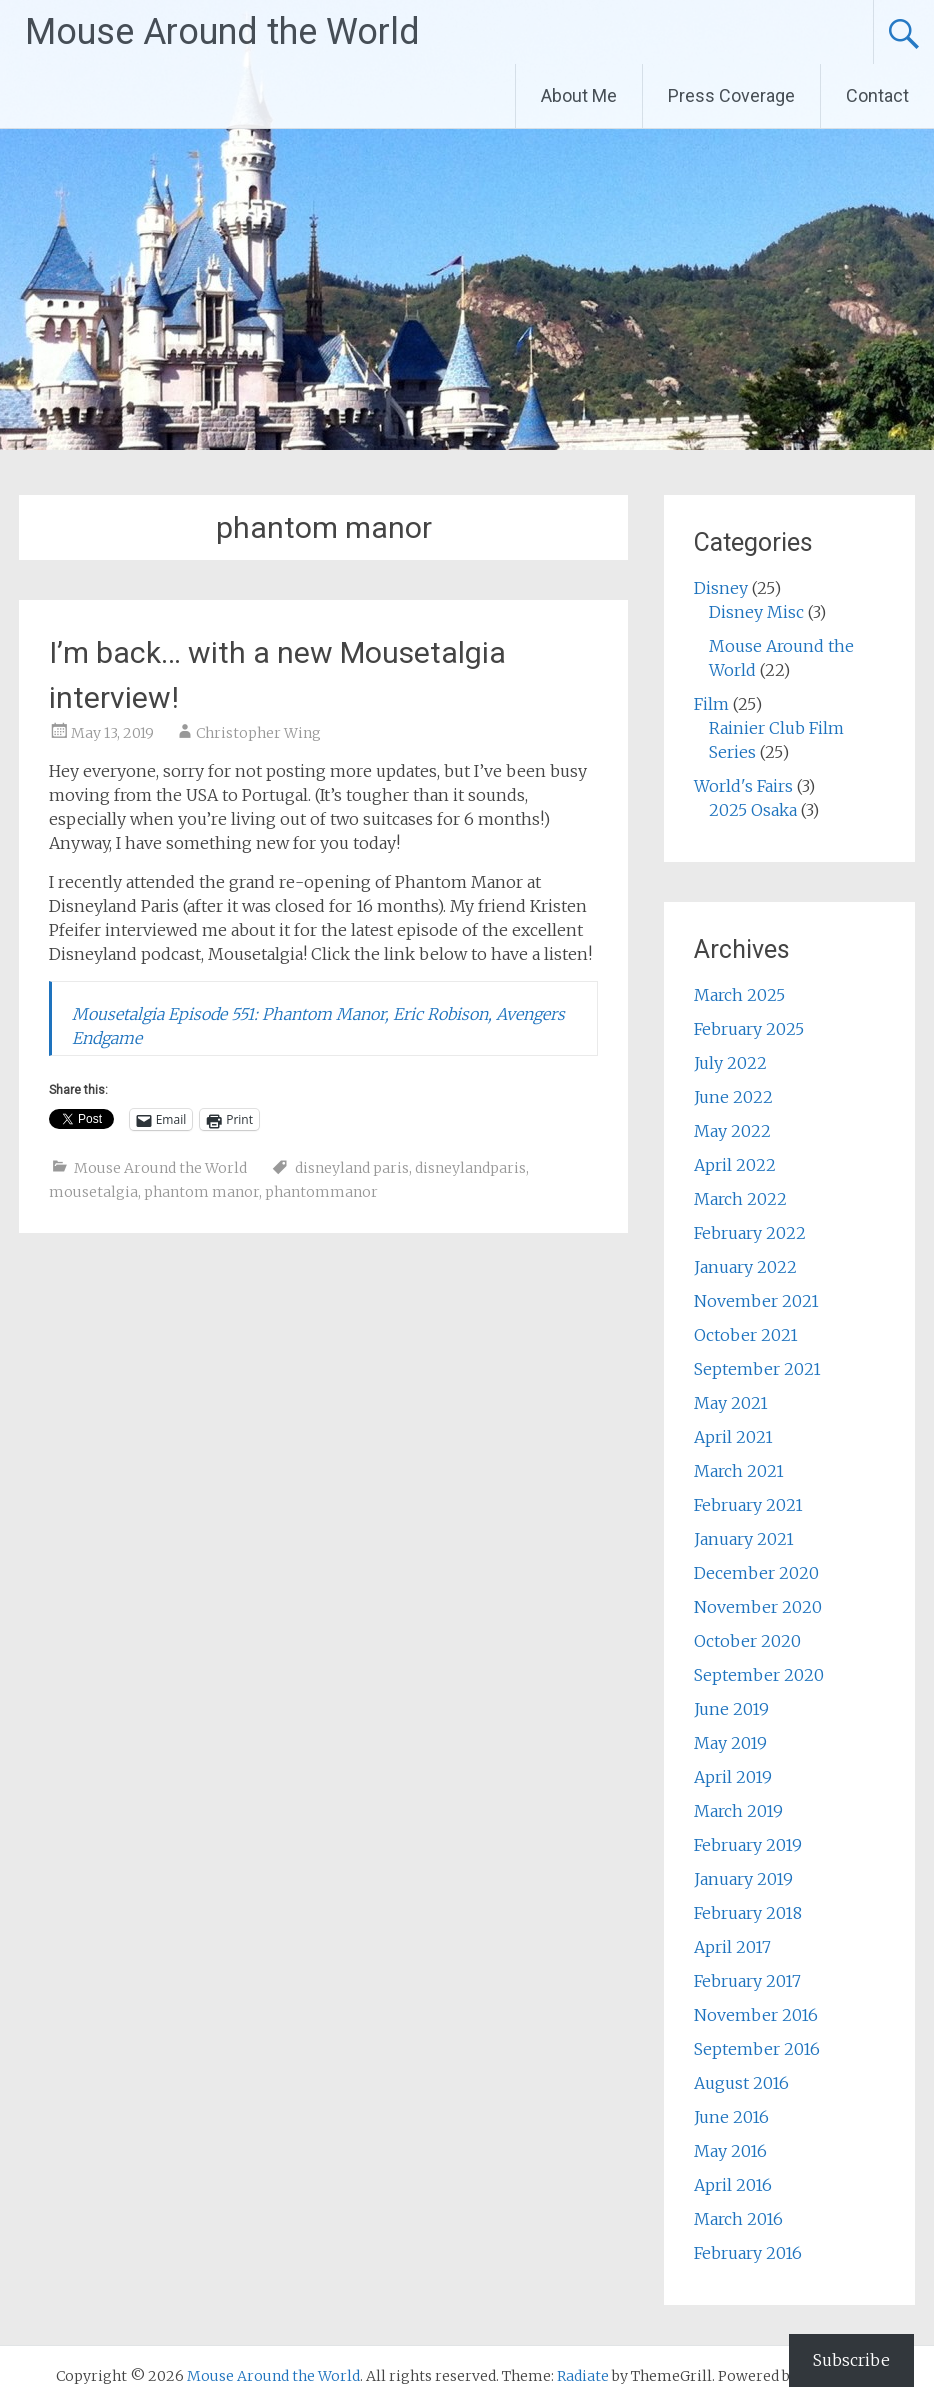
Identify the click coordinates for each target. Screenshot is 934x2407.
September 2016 (757, 2049)
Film (711, 704)
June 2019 (731, 1709)
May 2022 (732, 1131)
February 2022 (750, 1233)
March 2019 (738, 1811)
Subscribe (851, 2360)
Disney (721, 588)
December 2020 (756, 1573)
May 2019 (730, 1743)
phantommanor (321, 1192)
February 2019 (748, 1845)
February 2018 (748, 1913)
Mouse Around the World (222, 32)
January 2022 (745, 1267)
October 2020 (747, 1641)
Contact (877, 95)
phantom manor (201, 1192)
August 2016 (741, 2083)
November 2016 (756, 2015)
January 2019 (743, 1879)
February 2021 (748, 1505)
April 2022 (735, 1165)
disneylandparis (470, 1168)
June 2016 (731, 2117)
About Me (579, 95)
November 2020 (758, 1607)
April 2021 (733, 1437)
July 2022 (730, 1063)
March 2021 (739, 1471)
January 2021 (744, 1539)
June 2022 (733, 1097)
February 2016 (748, 2253)
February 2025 (749, 1029)
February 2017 (747, 1981)
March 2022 (740, 1199)
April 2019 (733, 1777)
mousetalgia (93, 1192)
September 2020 (759, 1675)
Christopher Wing (258, 733)
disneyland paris (352, 1168)
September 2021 (757, 1369)
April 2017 (732, 1947)
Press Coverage (731, 95)
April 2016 (733, 2185)
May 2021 (731, 1403)
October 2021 (746, 1335)
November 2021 (756, 1301)
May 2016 (730, 2151)
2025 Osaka (753, 810)
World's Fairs (743, 786)
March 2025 (739, 995)
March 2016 (738, 2219)
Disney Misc (756, 612)
